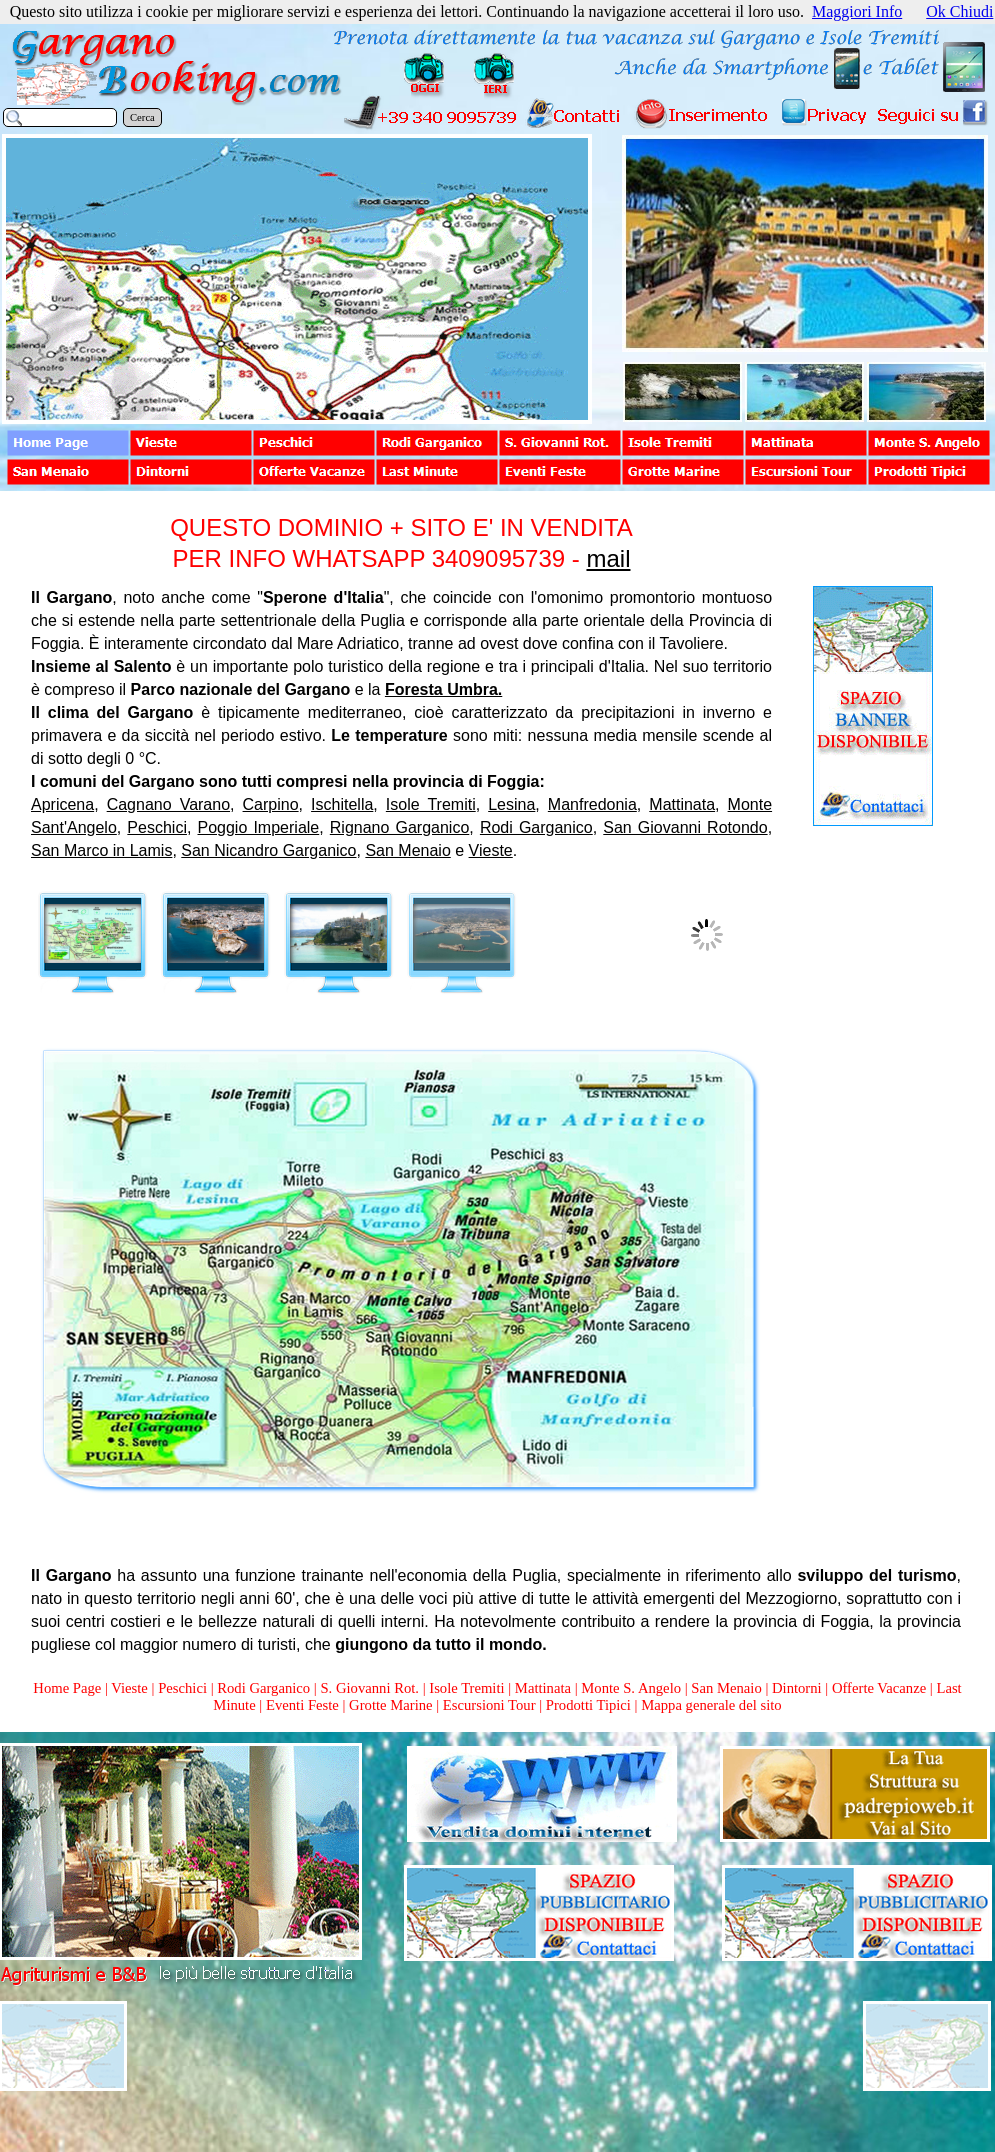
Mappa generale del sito (711, 1705)
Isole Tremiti (431, 804)
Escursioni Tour (489, 1705)
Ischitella (342, 804)
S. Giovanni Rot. (369, 1688)
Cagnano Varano (168, 804)
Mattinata (682, 804)
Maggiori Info (857, 11)
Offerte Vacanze (879, 1688)
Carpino (271, 804)
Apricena (62, 804)
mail (608, 558)
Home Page (67, 1688)
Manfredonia (592, 804)
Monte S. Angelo (631, 1688)
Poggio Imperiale (259, 827)
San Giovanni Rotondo (685, 827)
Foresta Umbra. (443, 689)
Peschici (157, 827)
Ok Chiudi (959, 11)
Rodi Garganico (536, 827)
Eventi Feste (304, 1705)
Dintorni (797, 1688)
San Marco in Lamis (101, 850)
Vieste (491, 850)
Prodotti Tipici (588, 1705)
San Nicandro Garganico (268, 850)
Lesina (511, 804)
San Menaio (407, 850)
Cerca (142, 117)
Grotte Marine (390, 1705)
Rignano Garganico (400, 827)
